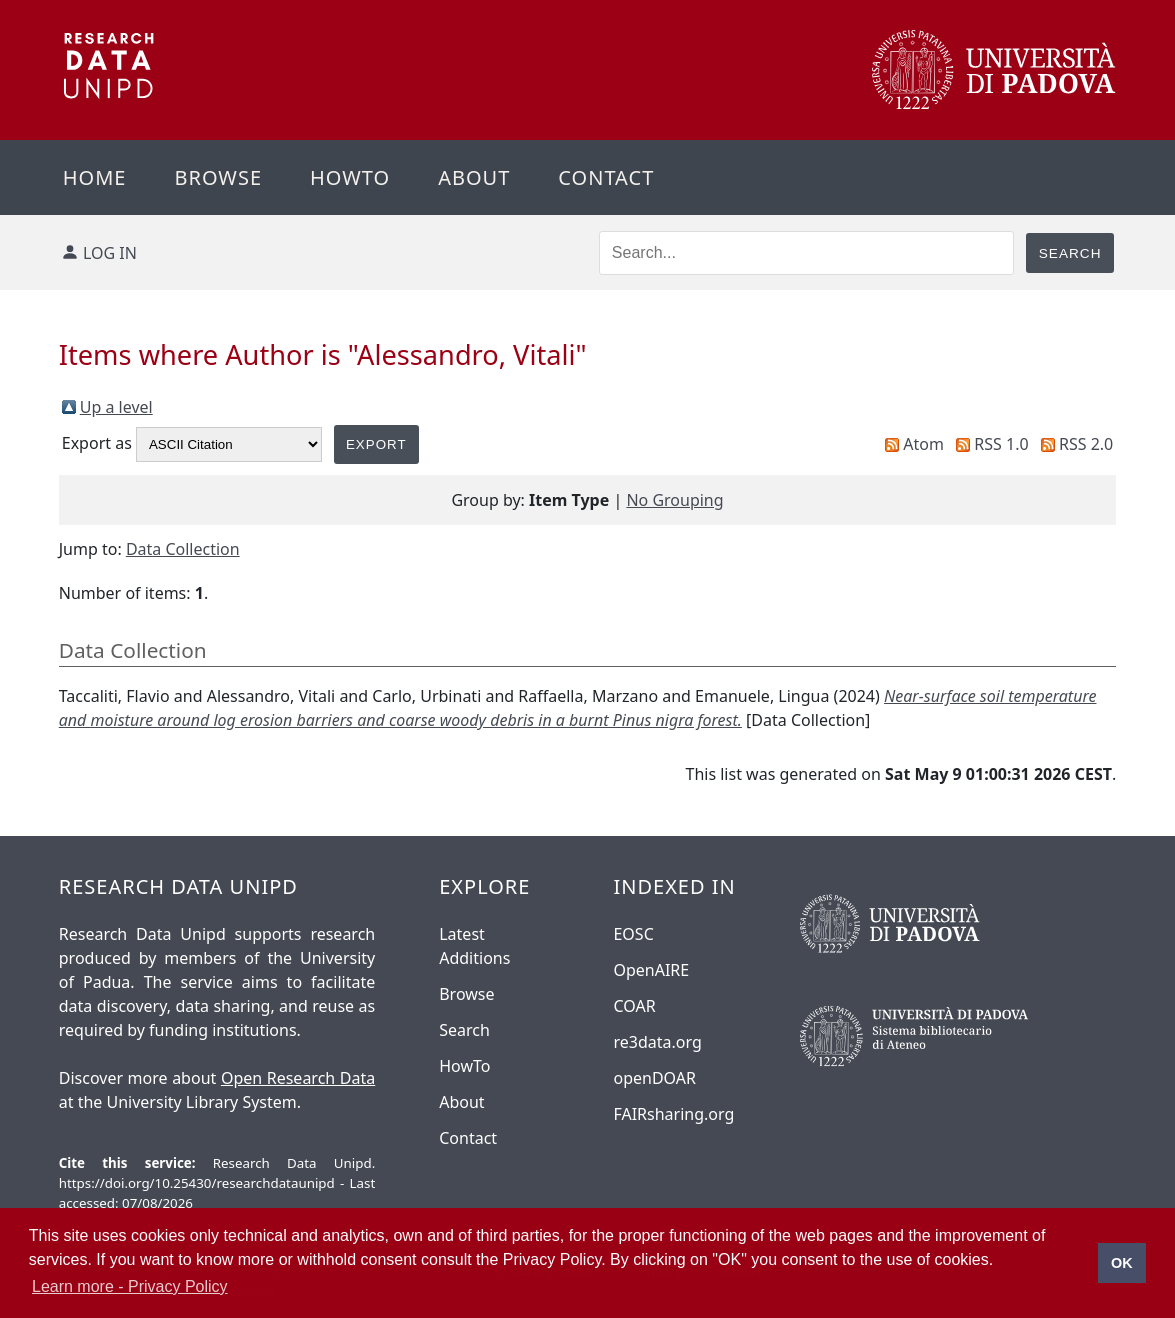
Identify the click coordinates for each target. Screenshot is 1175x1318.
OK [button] (1122, 1263)
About (474, 177)
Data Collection (183, 549)
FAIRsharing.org (673, 1114)
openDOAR (654, 1078)
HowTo (464, 1066)
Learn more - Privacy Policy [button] (130, 1286)
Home (95, 177)
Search (464, 1030)
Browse (218, 177)
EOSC (633, 934)
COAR (634, 1006)
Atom (923, 444)
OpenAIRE (651, 970)
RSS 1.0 (1001, 444)
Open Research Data (298, 1078)
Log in (110, 253)
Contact (606, 177)
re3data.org (657, 1042)
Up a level (116, 407)
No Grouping (674, 500)
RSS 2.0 (1086, 444)
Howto (350, 177)
